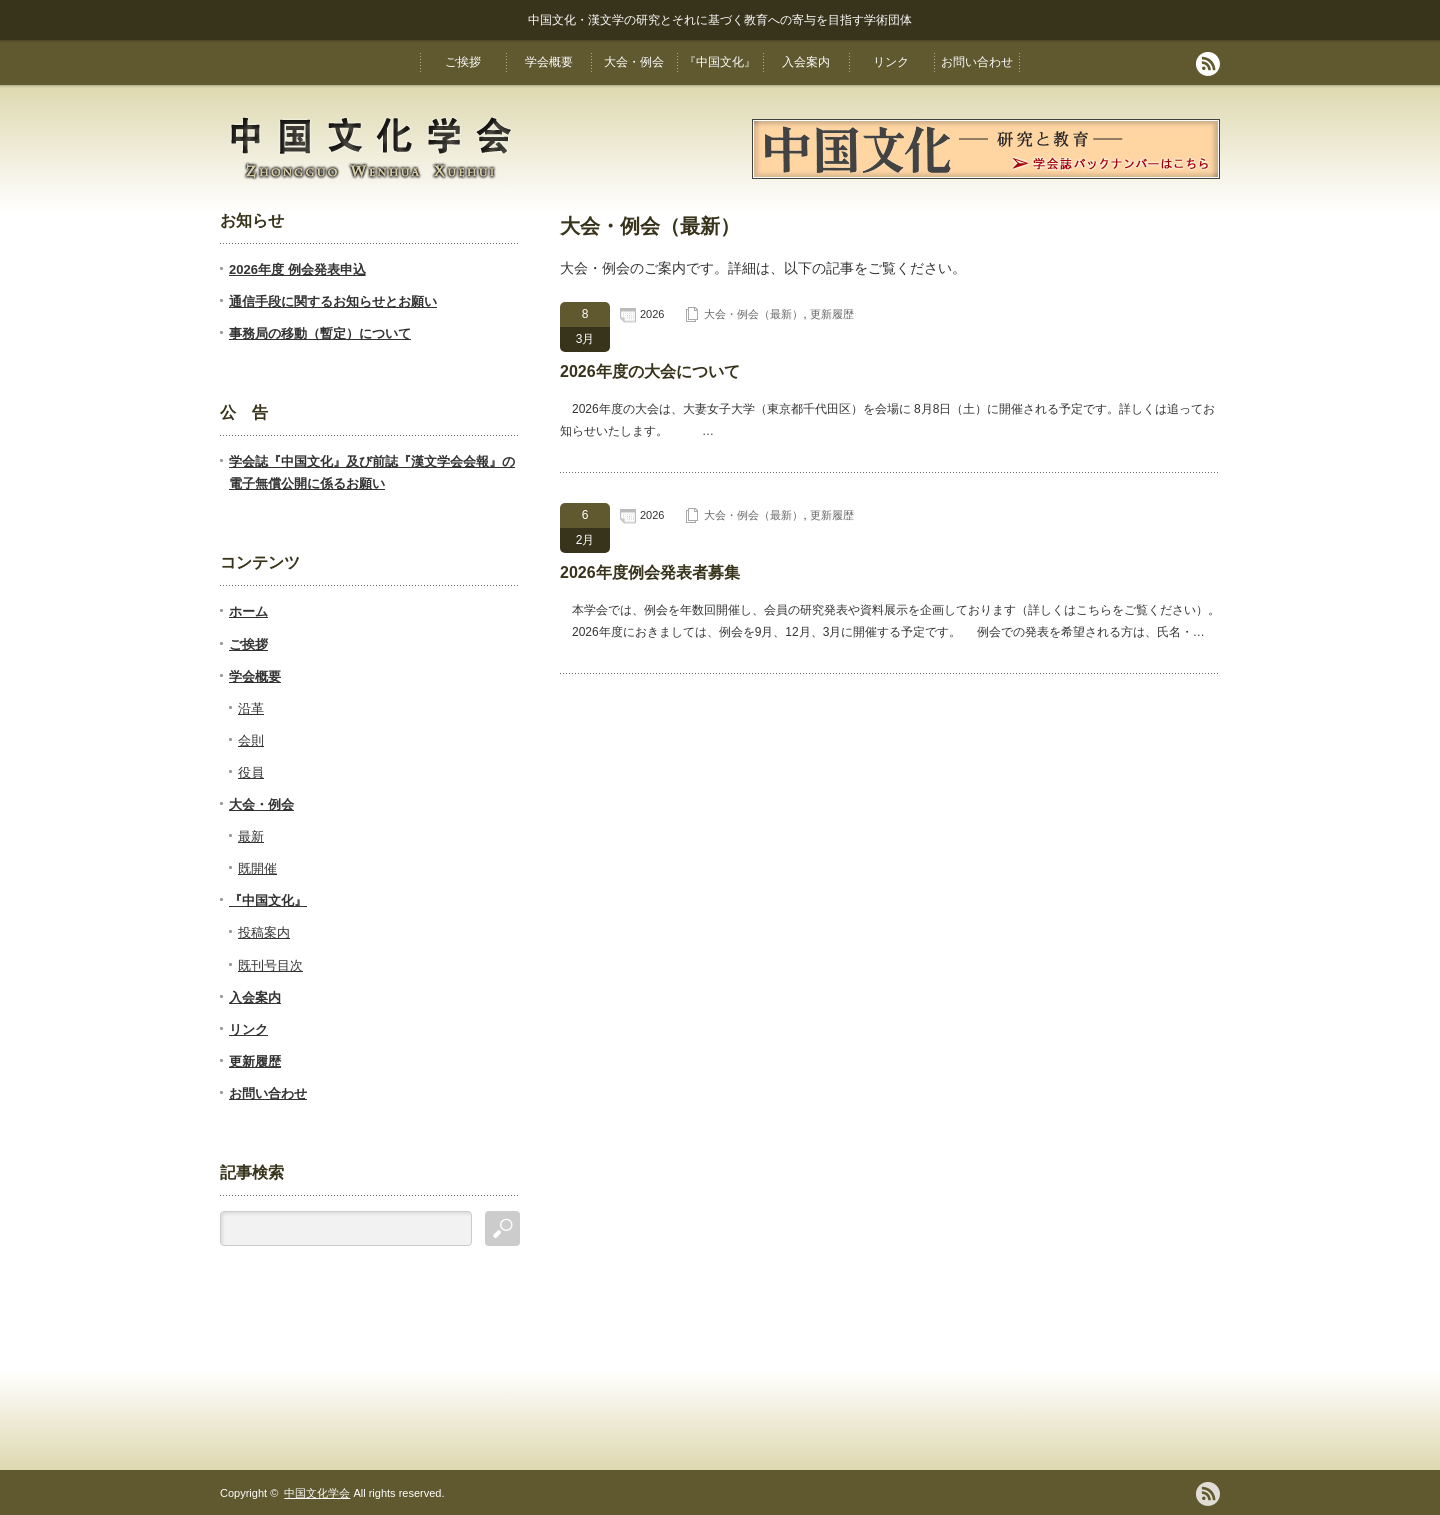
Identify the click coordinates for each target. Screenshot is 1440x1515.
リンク (891, 62)
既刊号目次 (270, 965)
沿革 (251, 708)
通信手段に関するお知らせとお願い (333, 301)
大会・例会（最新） (753, 314)
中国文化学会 (317, 1493)
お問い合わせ (977, 62)
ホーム (248, 611)
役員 (251, 772)
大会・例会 (634, 62)
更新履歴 (832, 314)
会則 (251, 740)
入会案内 (806, 62)
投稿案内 (264, 932)
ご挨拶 (463, 62)
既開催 (257, 868)
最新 (251, 836)
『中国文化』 (720, 62)
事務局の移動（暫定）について (320, 333)
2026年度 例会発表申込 (297, 269)
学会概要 (549, 62)
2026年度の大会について (650, 371)
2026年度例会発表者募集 (650, 572)
